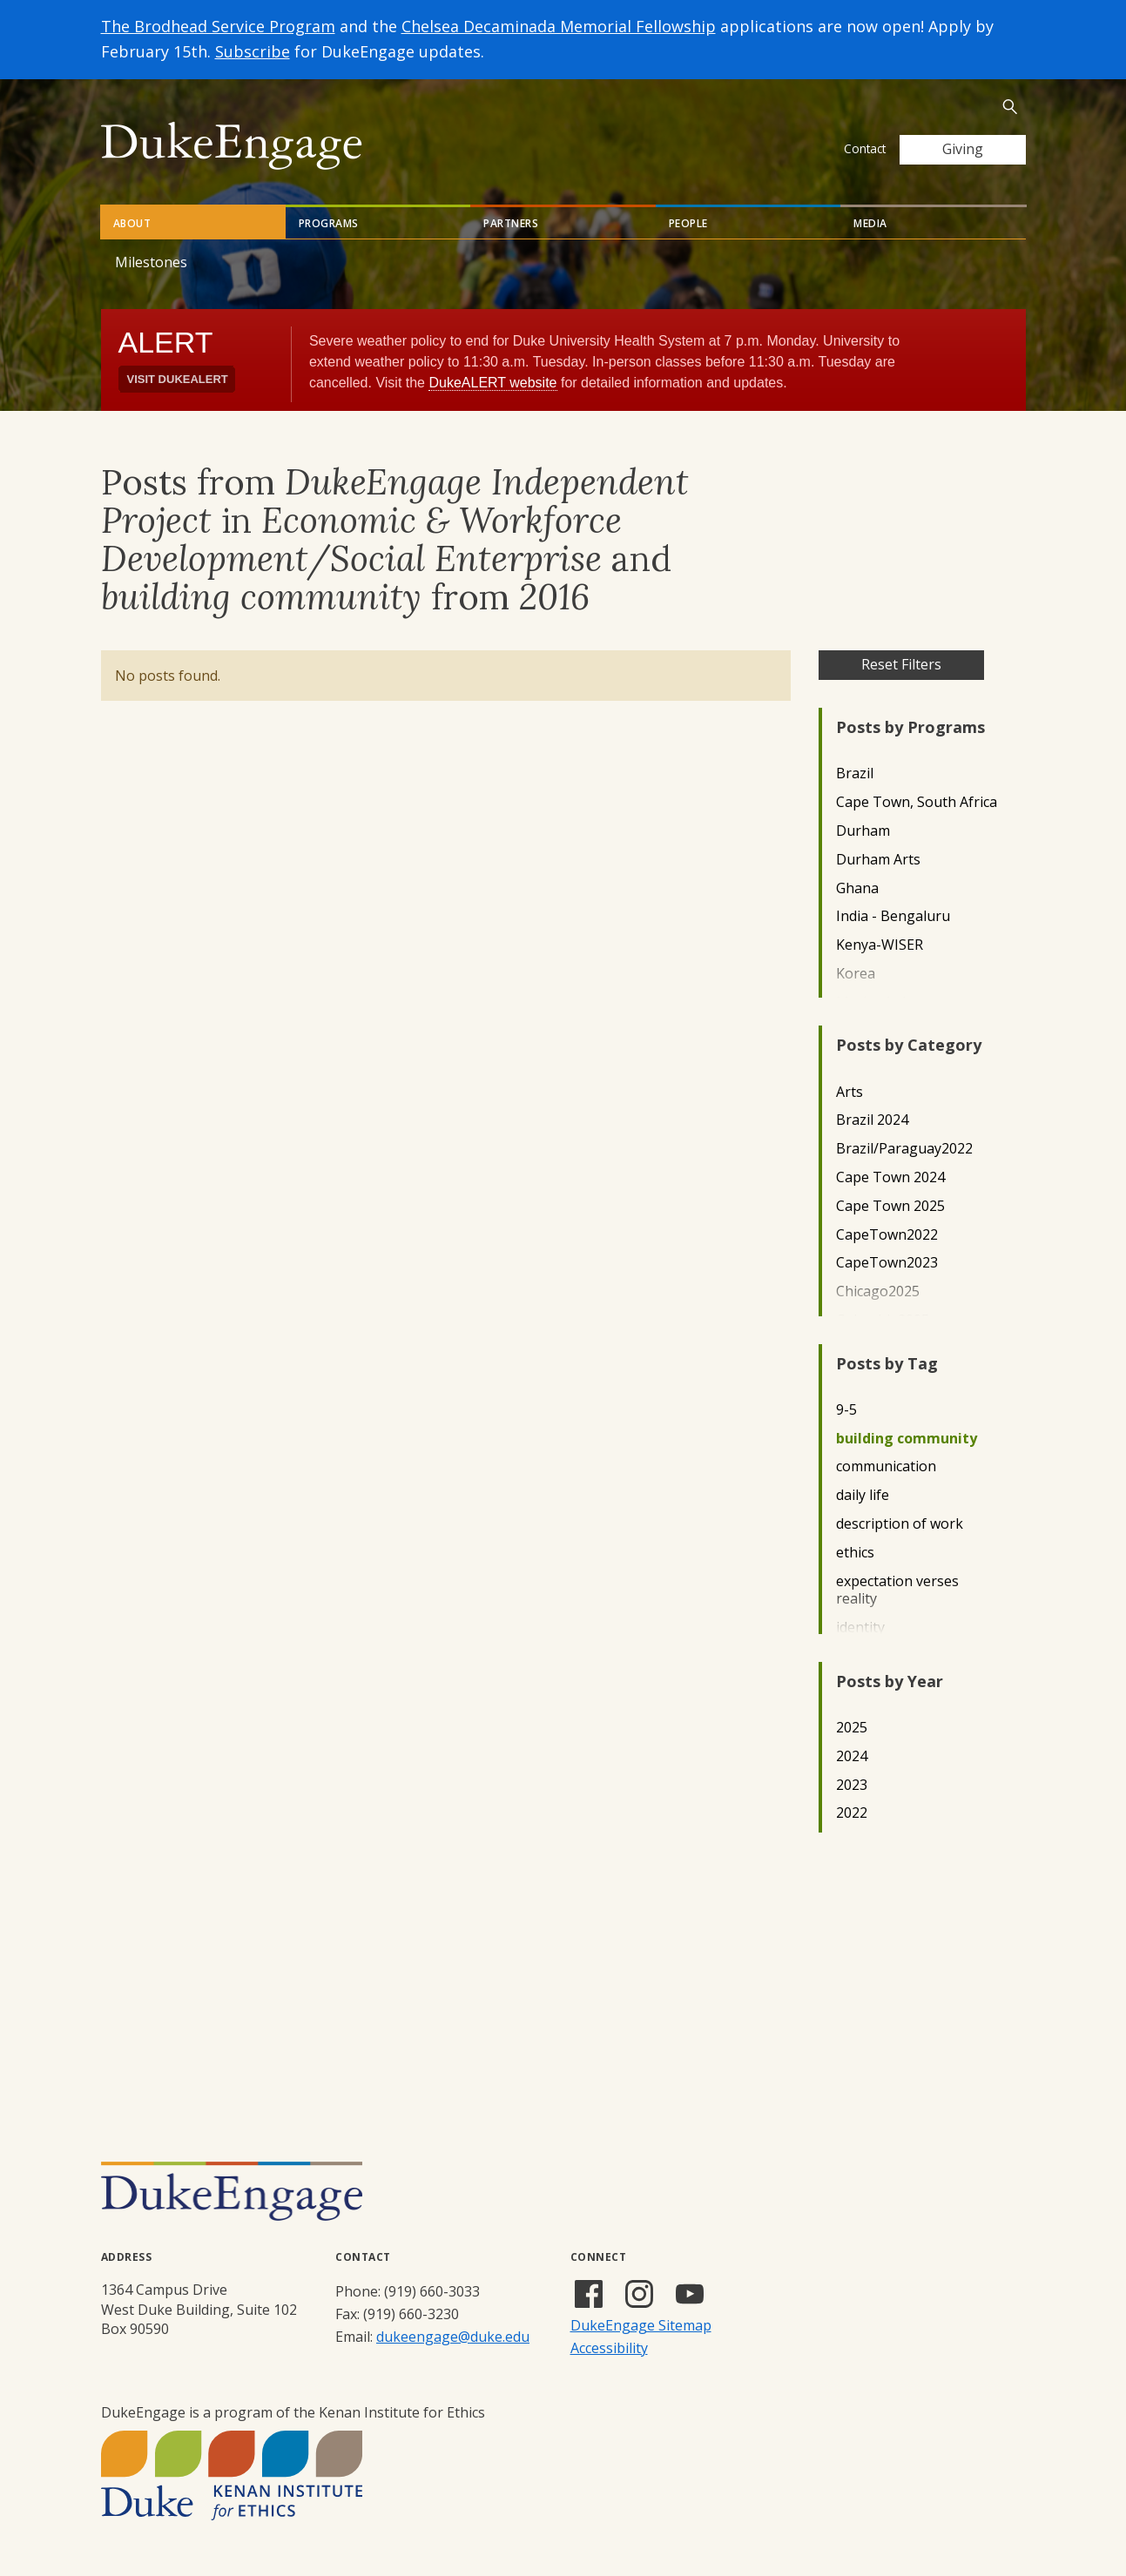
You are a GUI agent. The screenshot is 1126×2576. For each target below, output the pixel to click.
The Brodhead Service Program (218, 26)
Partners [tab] (510, 223)
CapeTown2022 (887, 1235)
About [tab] (132, 223)
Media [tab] (870, 223)
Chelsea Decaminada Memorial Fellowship (558, 26)
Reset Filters (901, 664)
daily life (862, 1495)
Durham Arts (878, 860)
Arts (849, 1092)
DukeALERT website (492, 382)
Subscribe (252, 51)
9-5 (846, 1410)
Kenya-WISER (879, 945)
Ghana (857, 888)
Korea (855, 974)
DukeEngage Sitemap (640, 2325)
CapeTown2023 (887, 1263)
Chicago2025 (878, 1291)
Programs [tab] (329, 223)
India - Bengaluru (893, 916)
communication (886, 1466)
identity (860, 1627)
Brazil (854, 773)
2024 (851, 1756)
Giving (962, 148)
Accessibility (609, 2347)
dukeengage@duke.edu (452, 2336)
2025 (851, 1727)
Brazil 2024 (872, 1120)
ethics (855, 1553)
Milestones (151, 262)
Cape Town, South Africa (916, 802)
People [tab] (688, 223)
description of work (899, 1524)
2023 (851, 1785)
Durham (863, 831)
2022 (851, 1813)
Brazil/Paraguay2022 (904, 1149)
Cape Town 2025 (890, 1206)
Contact (865, 148)
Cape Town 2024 (890, 1177)
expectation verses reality (897, 1590)
